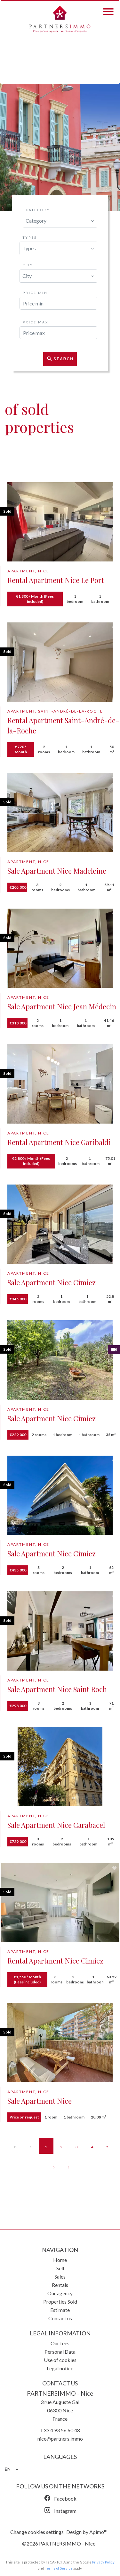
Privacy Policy (103, 2562)
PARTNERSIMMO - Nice (60, 2393)
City (28, 265)
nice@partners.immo (60, 2438)
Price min (35, 293)
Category (38, 210)
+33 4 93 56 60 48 (60, 2430)
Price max (35, 322)
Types (30, 237)
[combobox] (60, 220)
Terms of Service (59, 2568)
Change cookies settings (37, 2532)
